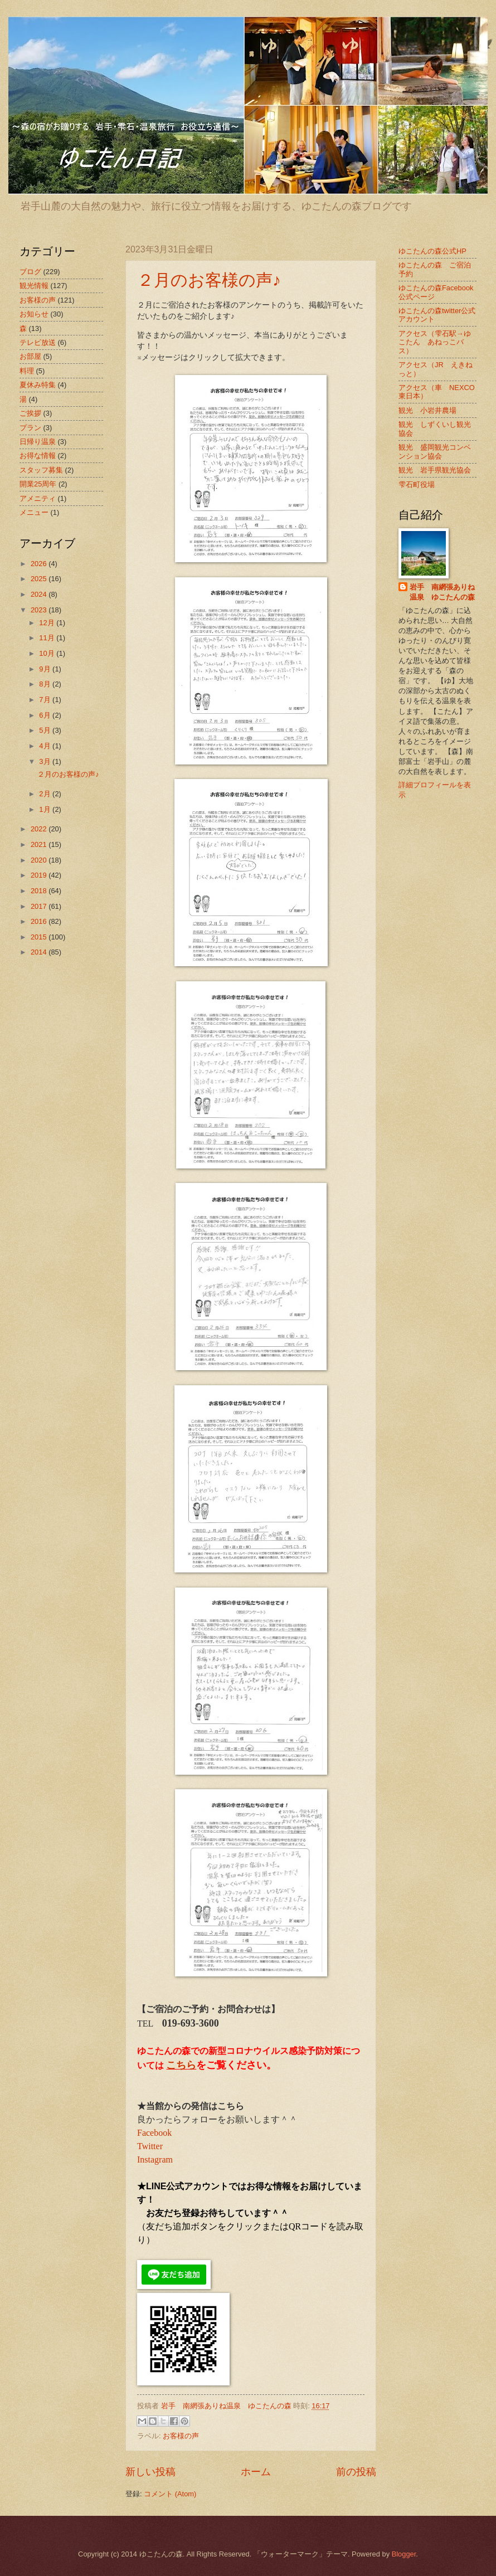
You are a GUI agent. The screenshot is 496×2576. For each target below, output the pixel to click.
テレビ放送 (38, 342)
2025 (39, 578)
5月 (45, 730)
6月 (45, 715)
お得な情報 (38, 455)
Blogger (404, 2554)
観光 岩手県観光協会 (434, 470)
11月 (47, 638)
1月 (45, 809)
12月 (47, 623)
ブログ (30, 271)
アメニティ (38, 498)
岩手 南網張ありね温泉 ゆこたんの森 (442, 592)
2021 (39, 844)
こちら (181, 2065)
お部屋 (30, 356)
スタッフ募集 (41, 470)
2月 (45, 794)
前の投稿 (356, 2471)
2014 (39, 952)
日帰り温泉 (38, 441)
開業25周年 (38, 484)
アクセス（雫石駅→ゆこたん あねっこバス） (434, 342)
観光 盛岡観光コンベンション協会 (434, 451)
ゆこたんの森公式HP (432, 251)
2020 (39, 860)
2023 (39, 610)
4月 (45, 746)
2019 (39, 875)
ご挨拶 (30, 413)
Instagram (155, 2159)
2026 (39, 563)
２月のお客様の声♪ (209, 280)
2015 (39, 937)
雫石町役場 (416, 484)
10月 (47, 653)
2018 (39, 891)
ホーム (256, 2471)
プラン (30, 427)
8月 (45, 684)
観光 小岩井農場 (427, 410)
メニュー (34, 512)
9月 (45, 669)
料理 (27, 371)
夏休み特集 (38, 385)
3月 (45, 761)
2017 (39, 906)
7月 (45, 699)
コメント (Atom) (170, 2494)
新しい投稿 (150, 2471)
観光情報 (34, 285)
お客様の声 (181, 2436)
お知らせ (34, 314)
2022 (39, 829)
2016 (39, 921)
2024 (39, 594)
